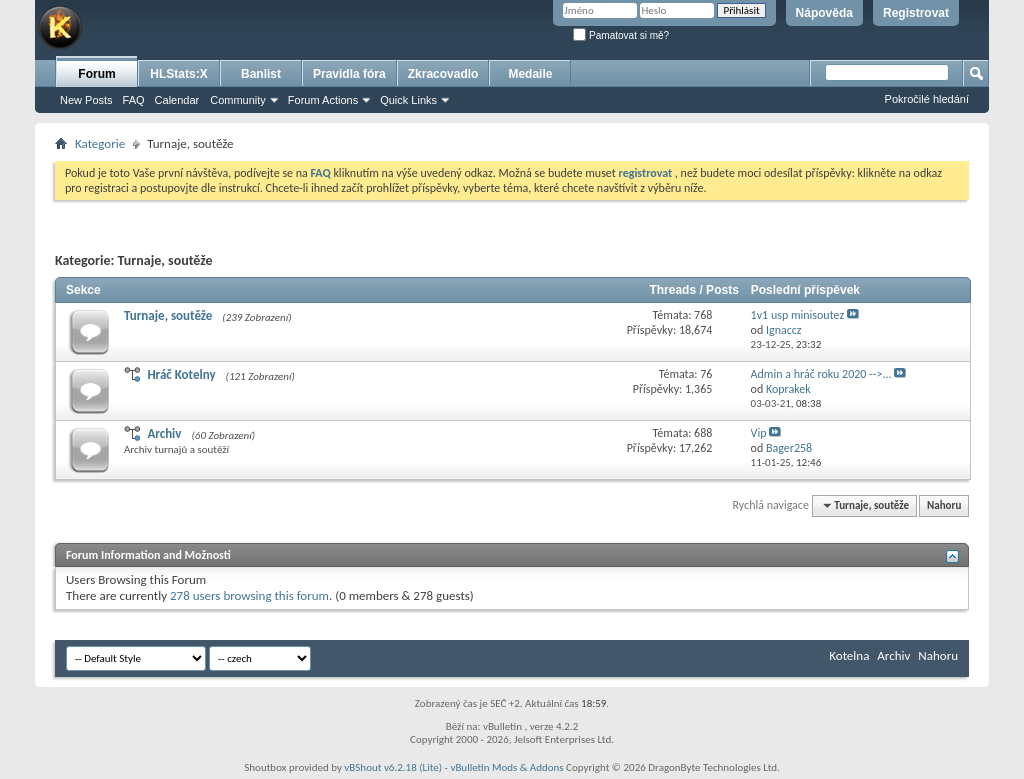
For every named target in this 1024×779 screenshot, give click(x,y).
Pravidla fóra (349, 74)
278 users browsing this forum (249, 595)
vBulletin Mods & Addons (506, 767)
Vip (759, 433)
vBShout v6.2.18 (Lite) (393, 767)
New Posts (86, 100)
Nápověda (824, 13)
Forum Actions (323, 100)
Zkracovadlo (443, 74)
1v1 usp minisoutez (798, 315)
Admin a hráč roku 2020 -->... (821, 374)
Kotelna (849, 655)
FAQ (134, 100)
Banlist (261, 74)
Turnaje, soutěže (168, 315)
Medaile (530, 74)
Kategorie (100, 143)
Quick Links (408, 100)
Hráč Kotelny (181, 374)
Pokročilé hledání (927, 99)
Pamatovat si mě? (621, 35)
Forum (96, 74)
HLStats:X (178, 74)
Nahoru (944, 505)
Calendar (177, 100)
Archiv (164, 433)
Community (238, 100)
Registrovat (916, 13)
